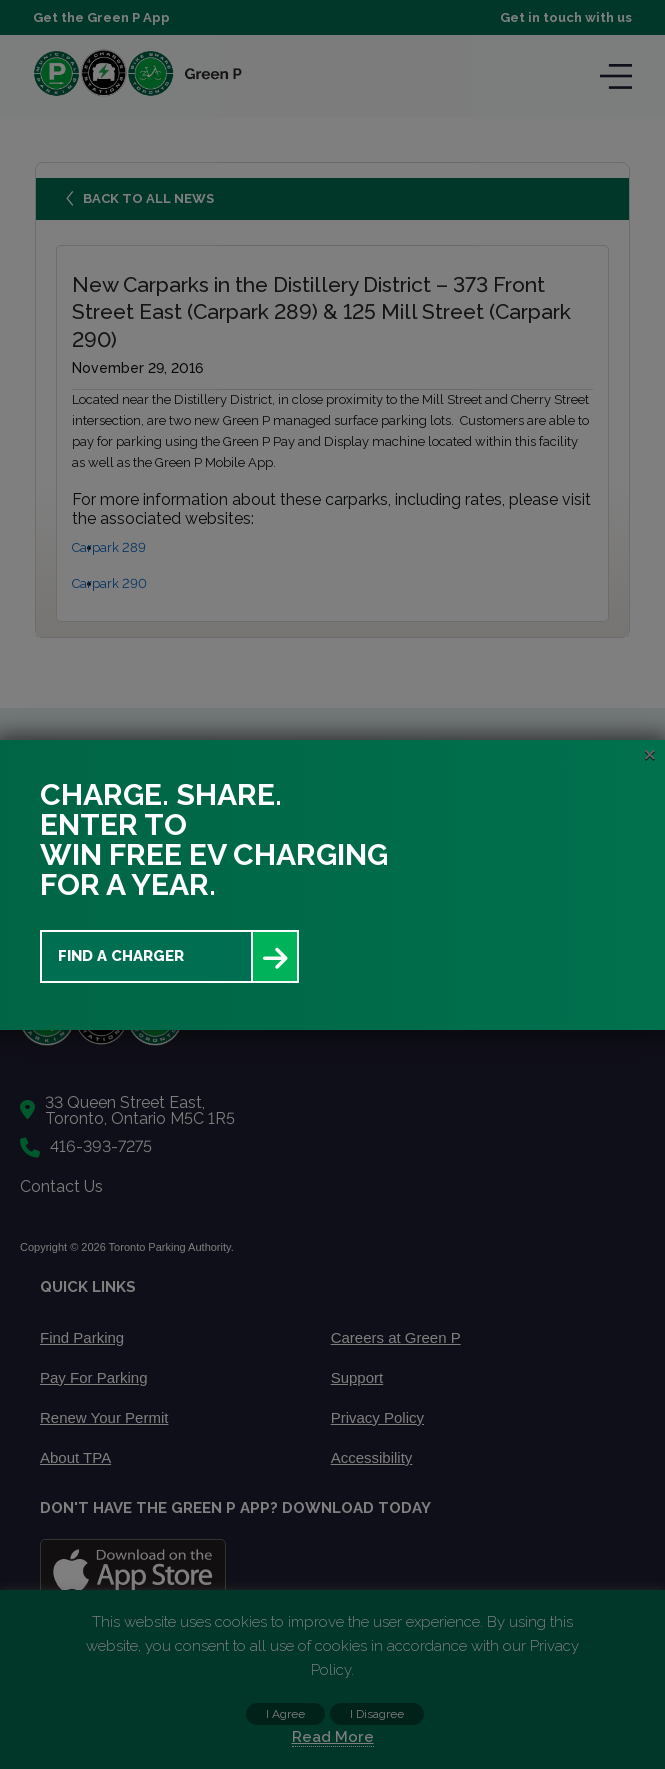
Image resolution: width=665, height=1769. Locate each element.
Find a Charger (121, 956)
